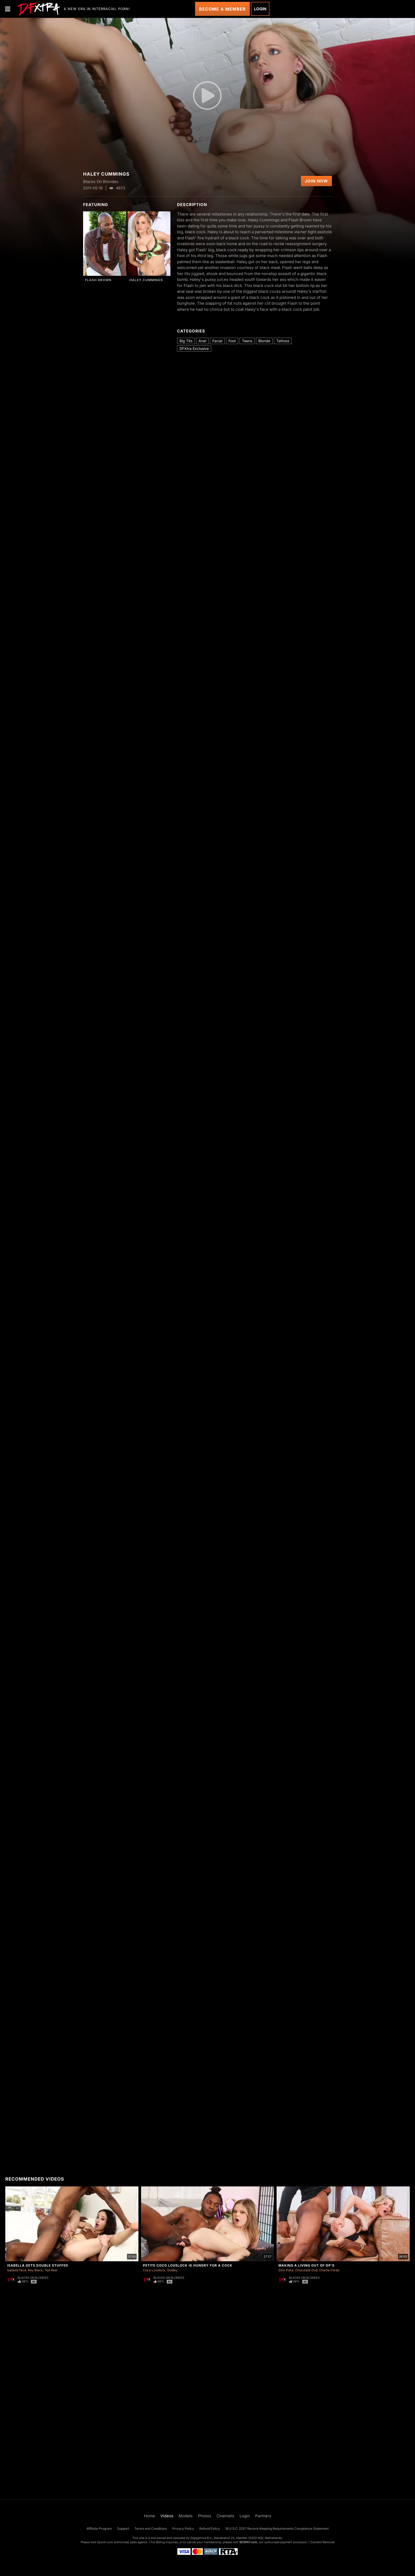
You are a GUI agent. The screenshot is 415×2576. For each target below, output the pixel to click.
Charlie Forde (329, 2270)
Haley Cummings (146, 280)
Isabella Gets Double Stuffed (37, 2265)
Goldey (172, 2270)
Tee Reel (50, 2270)
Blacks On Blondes (33, 2278)
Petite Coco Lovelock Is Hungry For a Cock (187, 2265)
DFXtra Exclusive (194, 348)
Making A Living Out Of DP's (306, 2265)
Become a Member (222, 9)
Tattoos (282, 341)
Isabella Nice (16, 2270)
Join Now (316, 181)
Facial (217, 341)
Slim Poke (286, 2270)
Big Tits (185, 341)
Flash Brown (98, 280)
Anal (202, 341)
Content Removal (322, 2542)
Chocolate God (306, 2270)
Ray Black (35, 2270)
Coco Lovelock (154, 2270)
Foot (232, 341)
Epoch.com (105, 2542)
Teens (247, 341)
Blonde (264, 341)
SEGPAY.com (248, 2542)
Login (260, 8)
